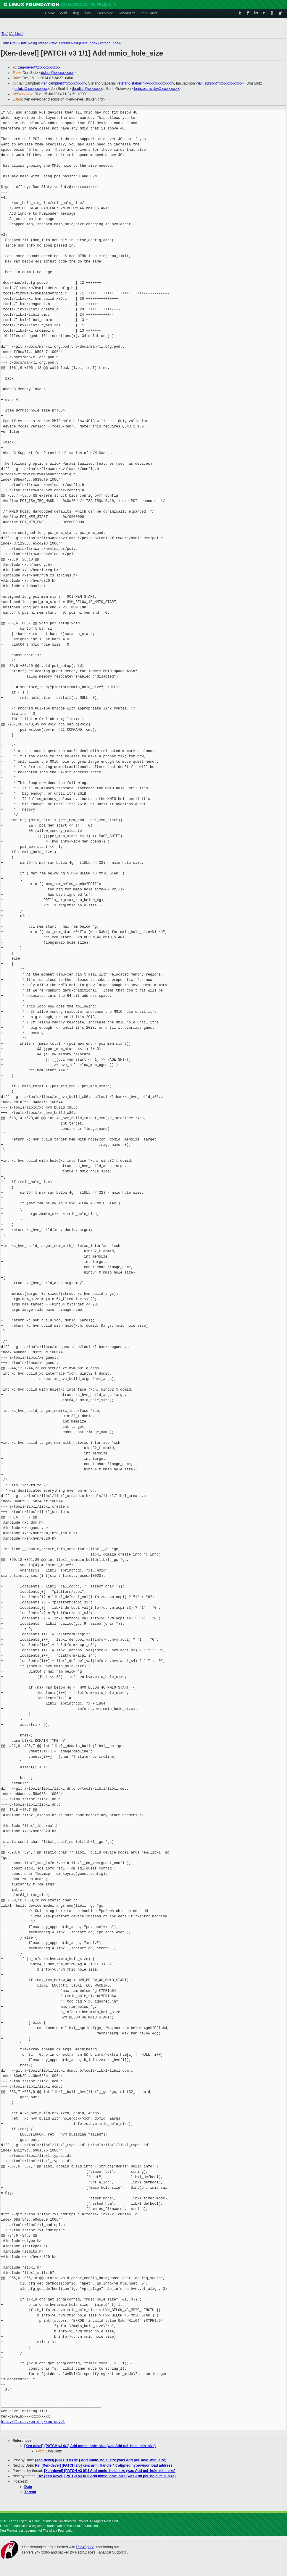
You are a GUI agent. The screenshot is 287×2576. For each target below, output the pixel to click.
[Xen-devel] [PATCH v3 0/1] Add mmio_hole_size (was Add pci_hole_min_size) (90, 2446)
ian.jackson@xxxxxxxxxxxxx (220, 83)
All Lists (16, 34)
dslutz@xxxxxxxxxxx (57, 73)
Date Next (27, 43)
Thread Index (109, 43)
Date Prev (9, 43)
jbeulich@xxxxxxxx (87, 89)
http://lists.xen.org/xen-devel (33, 2421)
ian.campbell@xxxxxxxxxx (63, 83)
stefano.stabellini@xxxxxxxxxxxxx (145, 83)
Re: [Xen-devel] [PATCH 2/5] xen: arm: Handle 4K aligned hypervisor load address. (104, 2465)
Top (4, 34)
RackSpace (85, 2547)
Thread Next (68, 43)
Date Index (88, 43)
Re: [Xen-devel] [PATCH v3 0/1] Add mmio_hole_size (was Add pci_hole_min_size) (107, 2476)
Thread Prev (47, 43)
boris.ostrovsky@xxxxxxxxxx (156, 89)
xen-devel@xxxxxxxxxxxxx (39, 67)
